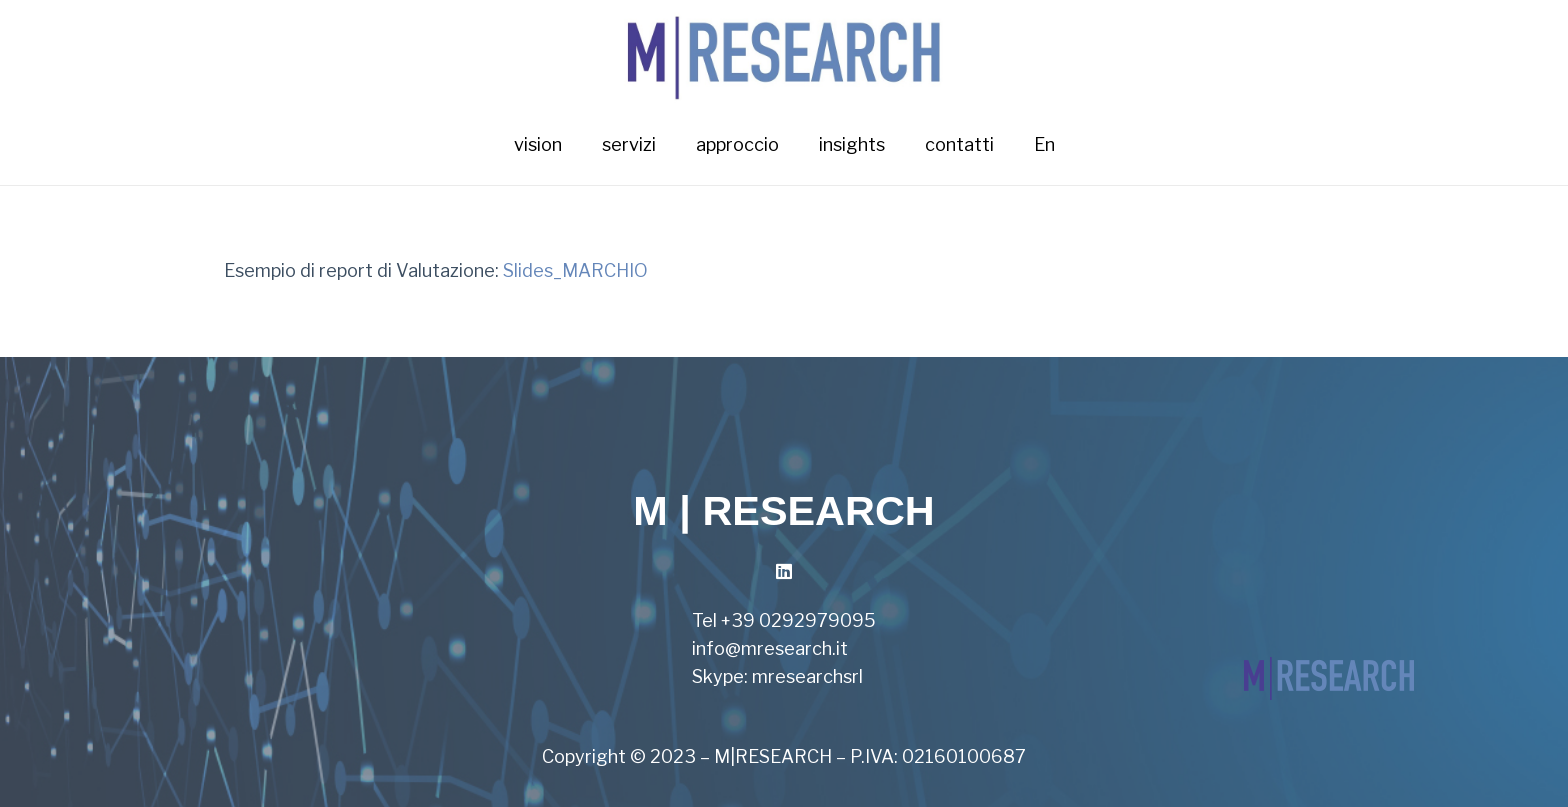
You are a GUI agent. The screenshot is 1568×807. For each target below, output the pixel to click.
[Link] (784, 52)
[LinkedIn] (784, 571)
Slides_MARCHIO (575, 270)
